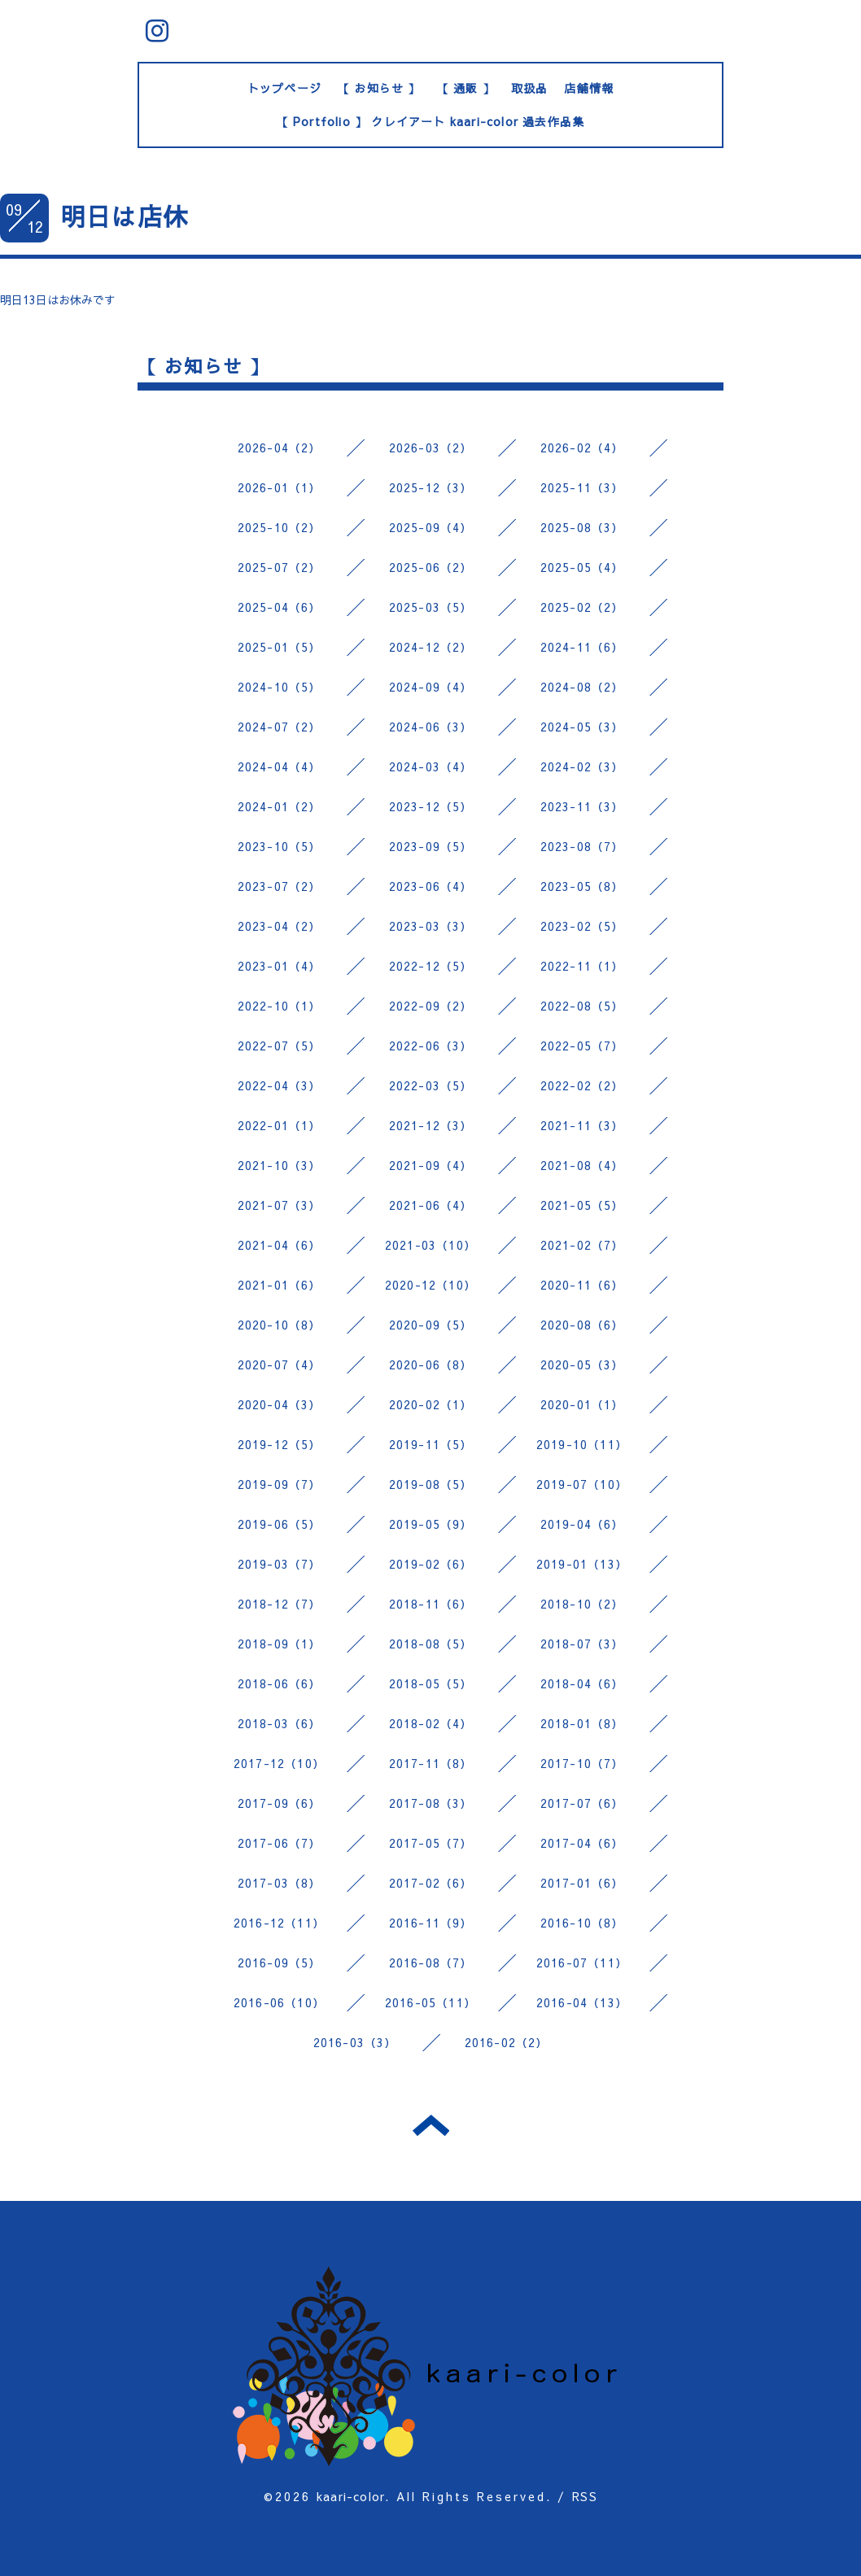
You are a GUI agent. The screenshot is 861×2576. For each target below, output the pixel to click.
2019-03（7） (279, 1564)
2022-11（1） (582, 966)
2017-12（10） (279, 1763)
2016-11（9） (431, 1923)
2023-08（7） (582, 846)
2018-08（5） (431, 1643)
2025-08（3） (582, 527)
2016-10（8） (582, 1923)
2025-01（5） (279, 647)
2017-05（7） (431, 1843)
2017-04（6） (582, 1843)
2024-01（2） (279, 806)
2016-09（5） (279, 1962)
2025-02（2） (582, 607)
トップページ (284, 88)
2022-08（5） (582, 1006)
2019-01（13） (581, 1564)
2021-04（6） (279, 1245)
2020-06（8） (431, 1364)
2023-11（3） (582, 806)
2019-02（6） (431, 1564)
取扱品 (530, 88)
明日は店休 (124, 216)
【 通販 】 (466, 88)
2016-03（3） (355, 2042)
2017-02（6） (431, 1883)
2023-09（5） (431, 846)
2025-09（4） (431, 527)
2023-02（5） (582, 926)
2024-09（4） (431, 687)
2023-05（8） (582, 886)
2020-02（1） (431, 1404)
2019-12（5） (279, 1444)
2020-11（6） (582, 1285)
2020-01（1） (582, 1404)
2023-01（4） (279, 966)
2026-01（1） (279, 487)
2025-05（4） (582, 567)
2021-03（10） (430, 1245)
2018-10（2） (582, 1604)
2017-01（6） (582, 1883)
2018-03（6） (279, 1723)
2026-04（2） (279, 447)
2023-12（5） (431, 806)
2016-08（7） (431, 1962)
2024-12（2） (431, 647)
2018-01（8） (582, 1723)
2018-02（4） (431, 1723)
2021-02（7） (582, 1245)
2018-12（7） (279, 1604)
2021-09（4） (431, 1165)
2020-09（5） (431, 1324)
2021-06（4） (431, 1205)
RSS (584, 2496)
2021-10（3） (279, 1165)
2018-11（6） (431, 1604)
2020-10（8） (279, 1324)
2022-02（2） (582, 1085)
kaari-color (351, 2496)
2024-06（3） (431, 726)
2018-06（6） (279, 1683)
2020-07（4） (279, 1364)
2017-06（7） (279, 1843)
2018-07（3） (582, 1643)
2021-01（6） (279, 1285)
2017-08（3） (431, 1803)
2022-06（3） (431, 1045)
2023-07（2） (279, 886)
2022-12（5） (431, 966)
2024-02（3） (582, 766)
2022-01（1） (279, 1125)
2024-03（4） (431, 766)
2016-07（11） (581, 1962)
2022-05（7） (582, 1045)
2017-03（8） (279, 1883)
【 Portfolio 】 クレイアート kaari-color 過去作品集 (431, 121)
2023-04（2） (279, 926)
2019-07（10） (581, 1484)
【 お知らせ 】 (379, 88)
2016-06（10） (279, 2002)
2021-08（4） (582, 1165)
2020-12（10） (430, 1285)
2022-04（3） (279, 1085)
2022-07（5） (279, 1045)
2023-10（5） (279, 846)
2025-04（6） (279, 607)
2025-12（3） (431, 487)
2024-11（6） (582, 647)
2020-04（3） (279, 1404)
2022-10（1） (279, 1006)
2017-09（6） (279, 1803)
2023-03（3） (431, 926)
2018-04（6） (582, 1683)
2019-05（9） (431, 1524)
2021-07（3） (279, 1205)
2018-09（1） (279, 1643)
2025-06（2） (431, 567)
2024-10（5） (279, 687)
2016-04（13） (581, 2002)
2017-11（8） (431, 1763)
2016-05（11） (430, 2002)
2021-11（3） (582, 1125)
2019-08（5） (431, 1484)
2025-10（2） (279, 527)
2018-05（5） (431, 1683)
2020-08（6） (582, 1324)
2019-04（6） (582, 1524)
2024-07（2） (279, 726)
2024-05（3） (582, 726)
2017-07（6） (582, 1803)
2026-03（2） (431, 447)
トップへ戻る (431, 2125)
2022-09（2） (431, 1006)
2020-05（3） (582, 1364)
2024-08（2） (582, 687)
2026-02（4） (582, 447)
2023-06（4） (431, 886)
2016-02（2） (507, 2042)
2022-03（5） (431, 1085)
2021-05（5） (582, 1205)
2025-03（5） (431, 607)
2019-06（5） (279, 1524)
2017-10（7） (582, 1763)
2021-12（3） (431, 1125)
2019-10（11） (581, 1444)
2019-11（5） (431, 1444)
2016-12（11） (279, 1923)
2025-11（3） (582, 487)
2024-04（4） (279, 766)
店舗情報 (589, 88)
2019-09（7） (279, 1484)
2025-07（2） (279, 567)
